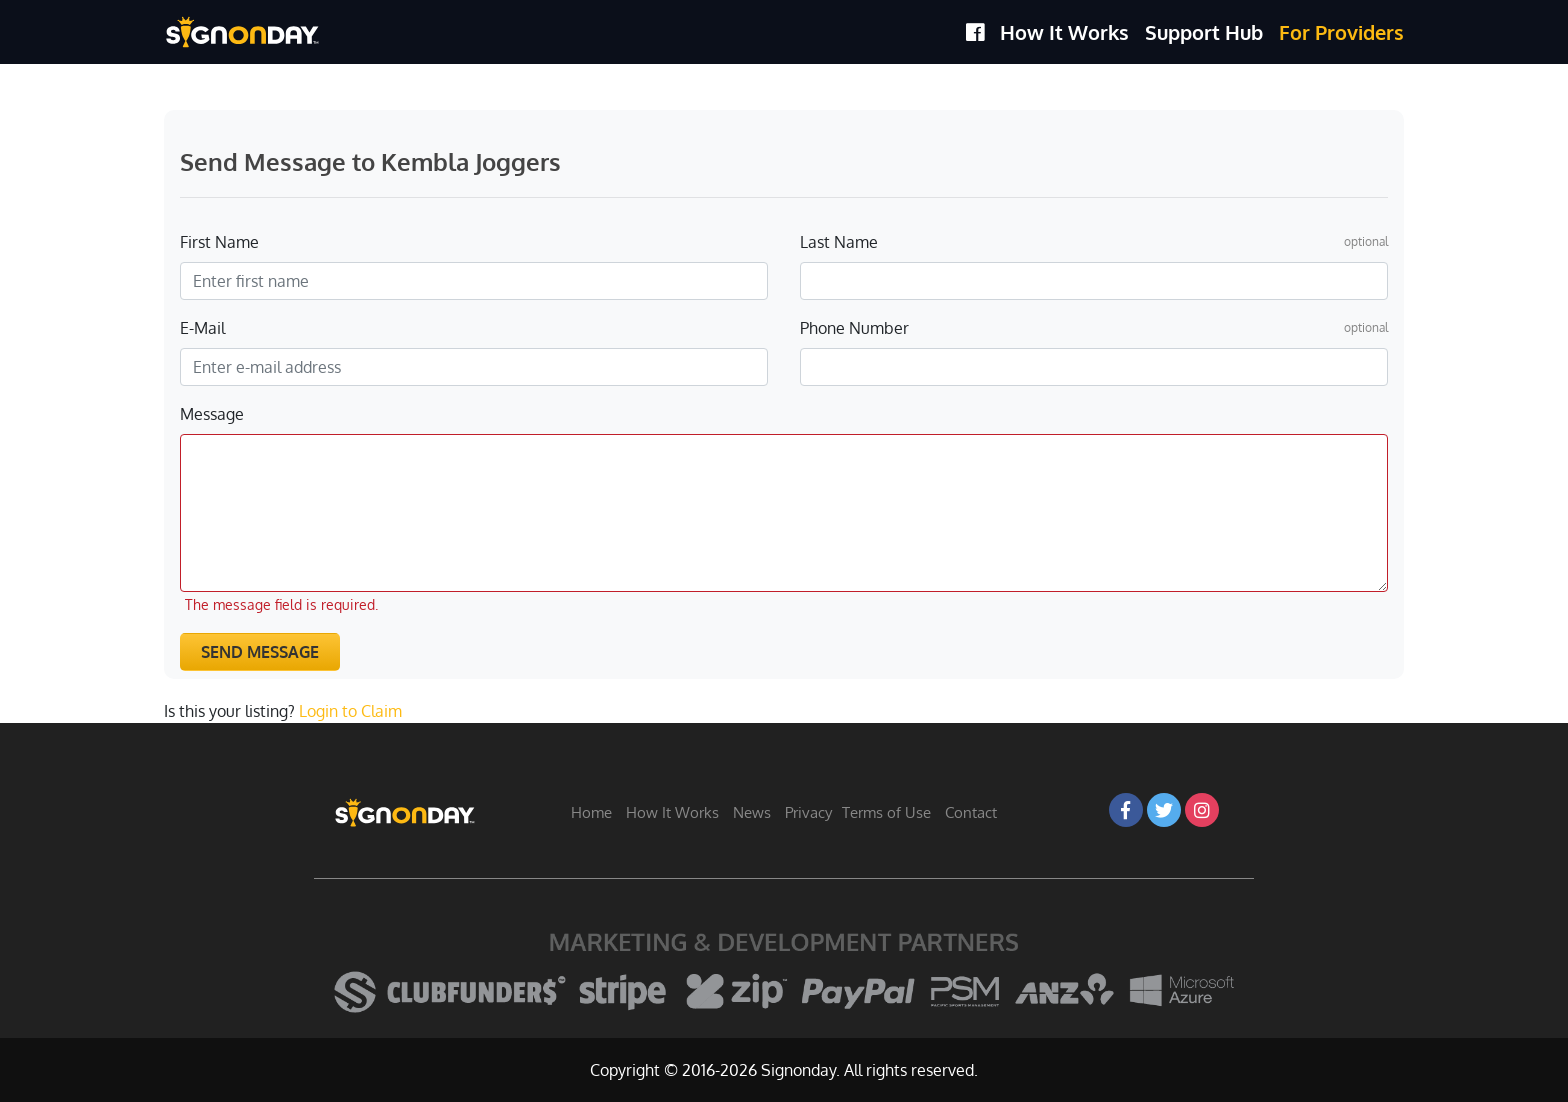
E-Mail (202, 328)
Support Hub (1204, 32)
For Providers (1341, 32)
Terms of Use (886, 812)
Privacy (808, 812)
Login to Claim (350, 711)
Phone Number (854, 328)
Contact (971, 812)
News (752, 812)
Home (591, 812)
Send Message (260, 652)
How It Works (1064, 32)
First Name (219, 242)
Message (212, 414)
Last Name (839, 242)
